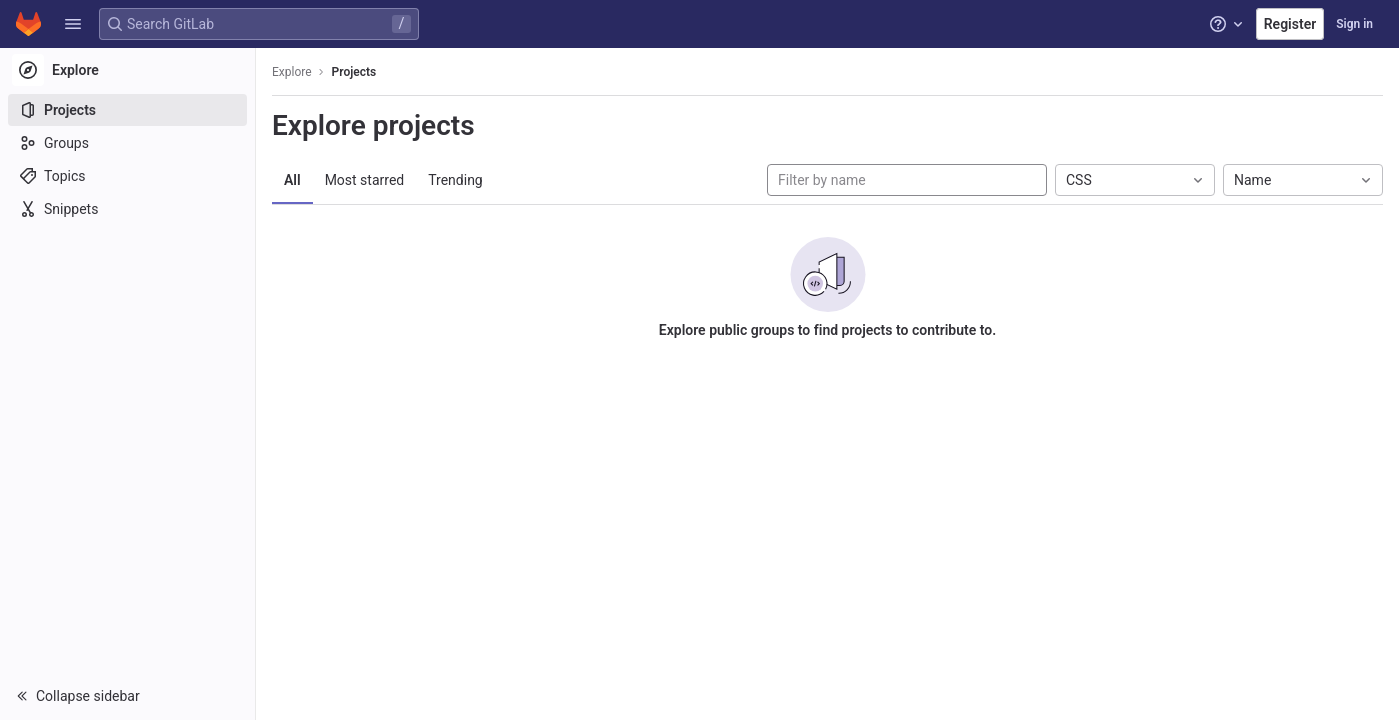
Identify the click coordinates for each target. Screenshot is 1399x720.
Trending (455, 180)
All (292, 180)
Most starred (365, 180)
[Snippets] (127, 209)
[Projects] (127, 110)
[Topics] (127, 176)
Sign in (1354, 24)
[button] (73, 24)
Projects (354, 72)
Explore (292, 72)
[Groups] (127, 143)
